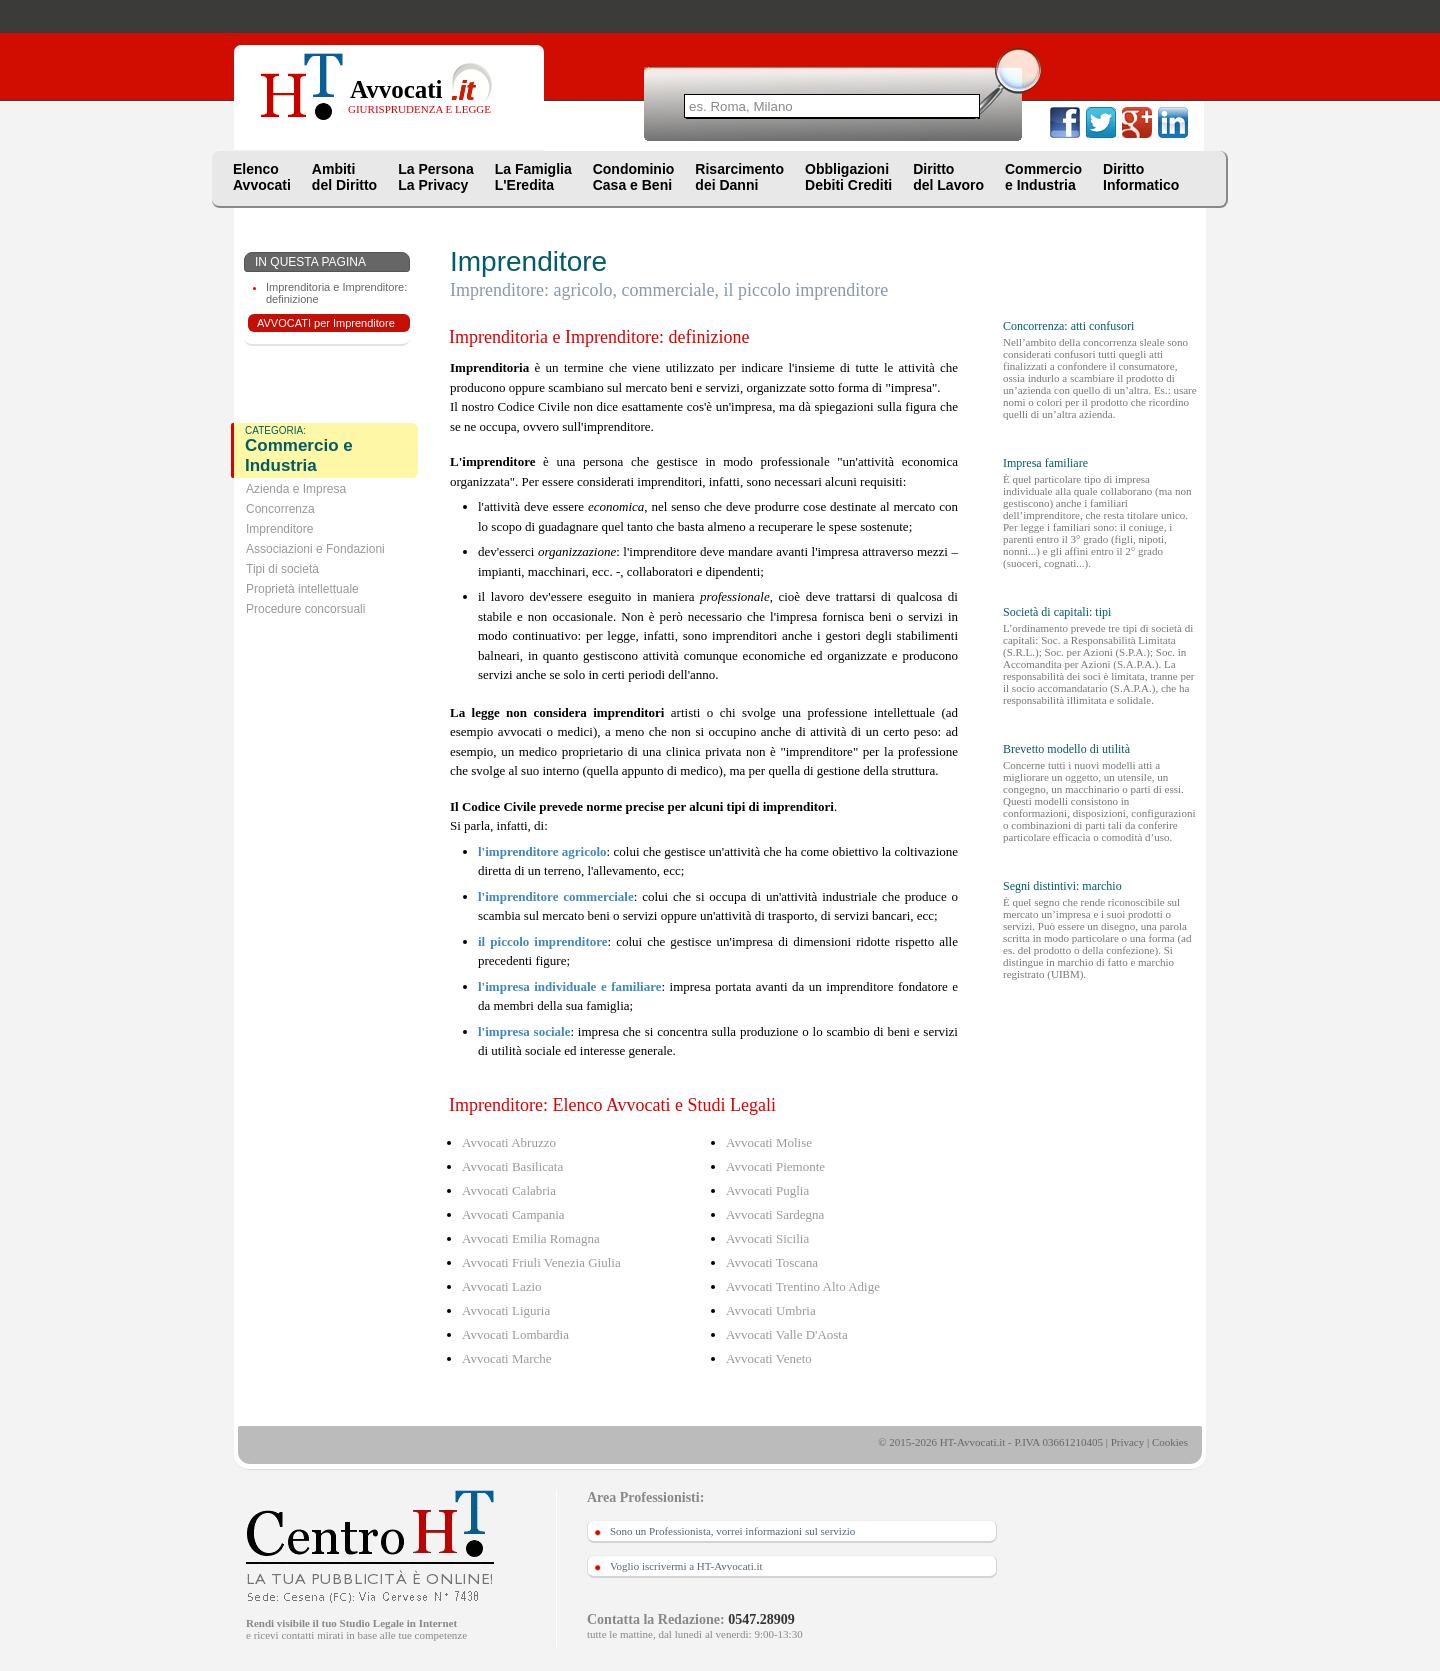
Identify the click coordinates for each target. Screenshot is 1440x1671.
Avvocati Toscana (772, 1262)
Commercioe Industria (1043, 177)
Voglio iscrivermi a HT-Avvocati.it (686, 1566)
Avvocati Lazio (502, 1286)
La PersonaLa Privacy (435, 177)
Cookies (1170, 1442)
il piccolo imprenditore (543, 941)
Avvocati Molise (769, 1142)
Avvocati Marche (507, 1358)
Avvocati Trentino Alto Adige (803, 1286)
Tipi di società (282, 569)
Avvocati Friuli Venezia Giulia (541, 1262)
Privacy (1128, 1442)
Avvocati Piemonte (775, 1166)
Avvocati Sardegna (775, 1214)
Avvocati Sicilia (767, 1238)
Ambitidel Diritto (344, 177)
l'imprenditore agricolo (542, 851)
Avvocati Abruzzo (509, 1142)
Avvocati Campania (513, 1214)
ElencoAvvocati (262, 177)
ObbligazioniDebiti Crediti (848, 177)
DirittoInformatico (1141, 177)
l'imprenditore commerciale (556, 896)
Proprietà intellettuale (302, 589)
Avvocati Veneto (769, 1358)
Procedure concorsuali (305, 609)
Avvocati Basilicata (512, 1166)
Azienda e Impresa (296, 489)
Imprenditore (279, 529)
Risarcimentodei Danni (739, 177)
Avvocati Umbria (771, 1310)
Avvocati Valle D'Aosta (787, 1334)
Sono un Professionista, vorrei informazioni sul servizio (732, 1531)
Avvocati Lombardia (515, 1334)
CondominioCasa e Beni (634, 177)
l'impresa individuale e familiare (569, 986)
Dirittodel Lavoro (948, 177)
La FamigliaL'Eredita (533, 177)
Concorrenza (280, 509)
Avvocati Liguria (506, 1310)
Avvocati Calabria (509, 1190)
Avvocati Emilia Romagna (531, 1238)
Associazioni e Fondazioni (315, 549)
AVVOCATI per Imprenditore (326, 323)
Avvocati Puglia (767, 1190)
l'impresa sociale (524, 1031)
